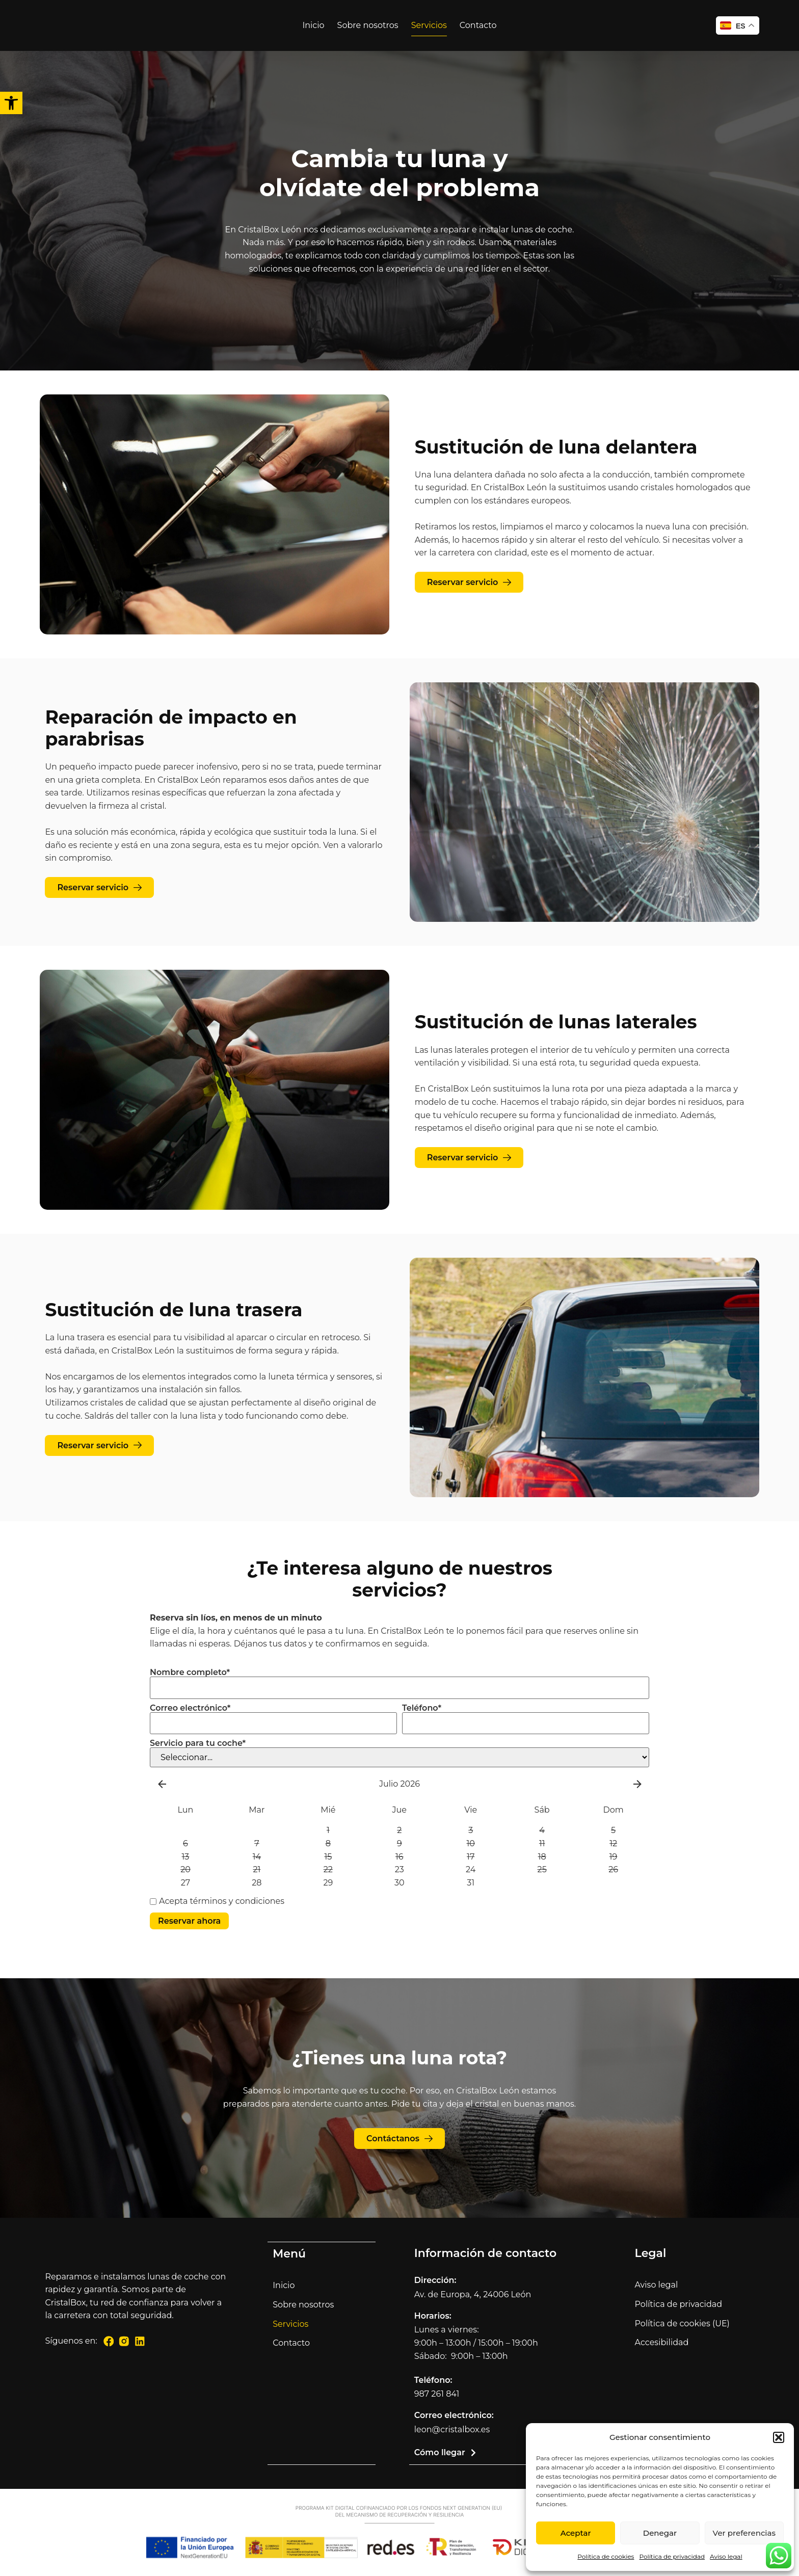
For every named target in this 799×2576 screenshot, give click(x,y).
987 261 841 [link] (437, 2395)
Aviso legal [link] (726, 2556)
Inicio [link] (313, 25)
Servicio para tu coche (198, 1743)
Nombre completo (190, 1672)
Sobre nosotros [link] (367, 25)
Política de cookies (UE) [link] (682, 2324)
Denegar (660, 2533)
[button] (779, 2437)
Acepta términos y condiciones (217, 1901)
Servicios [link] (429, 25)
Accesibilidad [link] (662, 2343)
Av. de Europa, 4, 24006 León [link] (472, 2295)
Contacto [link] (478, 25)
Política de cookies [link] (605, 2556)
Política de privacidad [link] (672, 2556)
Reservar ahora (189, 1921)
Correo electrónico (190, 1708)
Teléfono (421, 1708)
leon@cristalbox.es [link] (452, 2430)
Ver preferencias (744, 2533)
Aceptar (576, 2533)
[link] (11, 103)
